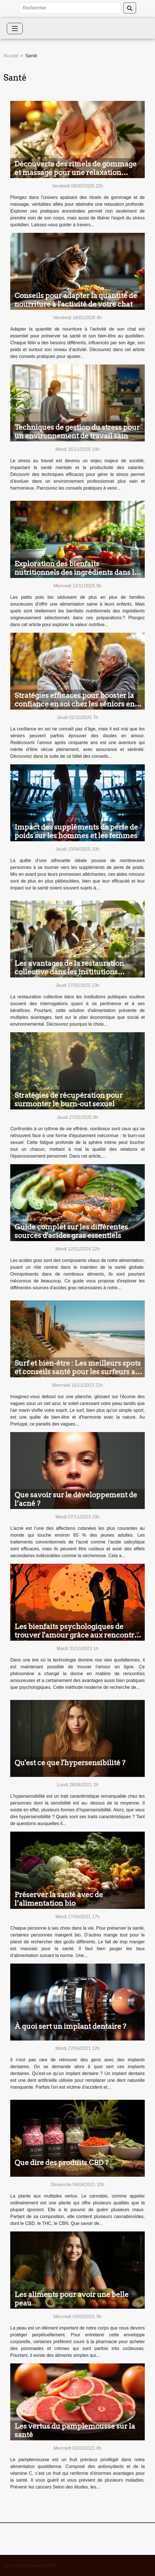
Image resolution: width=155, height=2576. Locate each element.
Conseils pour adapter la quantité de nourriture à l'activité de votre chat (76, 299)
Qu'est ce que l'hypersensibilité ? (70, 1762)
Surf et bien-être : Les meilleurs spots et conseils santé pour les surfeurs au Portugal (78, 1371)
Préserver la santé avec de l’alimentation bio (59, 1898)
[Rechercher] (70, 8)
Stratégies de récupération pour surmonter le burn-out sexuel (69, 1099)
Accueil (10, 55)
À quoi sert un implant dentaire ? (70, 2026)
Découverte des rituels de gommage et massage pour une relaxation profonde (76, 172)
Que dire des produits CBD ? (62, 2162)
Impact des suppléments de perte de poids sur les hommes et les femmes (76, 831)
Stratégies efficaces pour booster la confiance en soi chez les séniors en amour (75, 704)
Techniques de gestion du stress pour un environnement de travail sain (77, 431)
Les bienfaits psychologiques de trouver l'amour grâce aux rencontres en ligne (78, 1635)
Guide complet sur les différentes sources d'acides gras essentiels (71, 1231)
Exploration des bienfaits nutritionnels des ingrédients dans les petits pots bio (78, 572)
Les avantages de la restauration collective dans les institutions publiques (69, 972)
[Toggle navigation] (15, 28)
